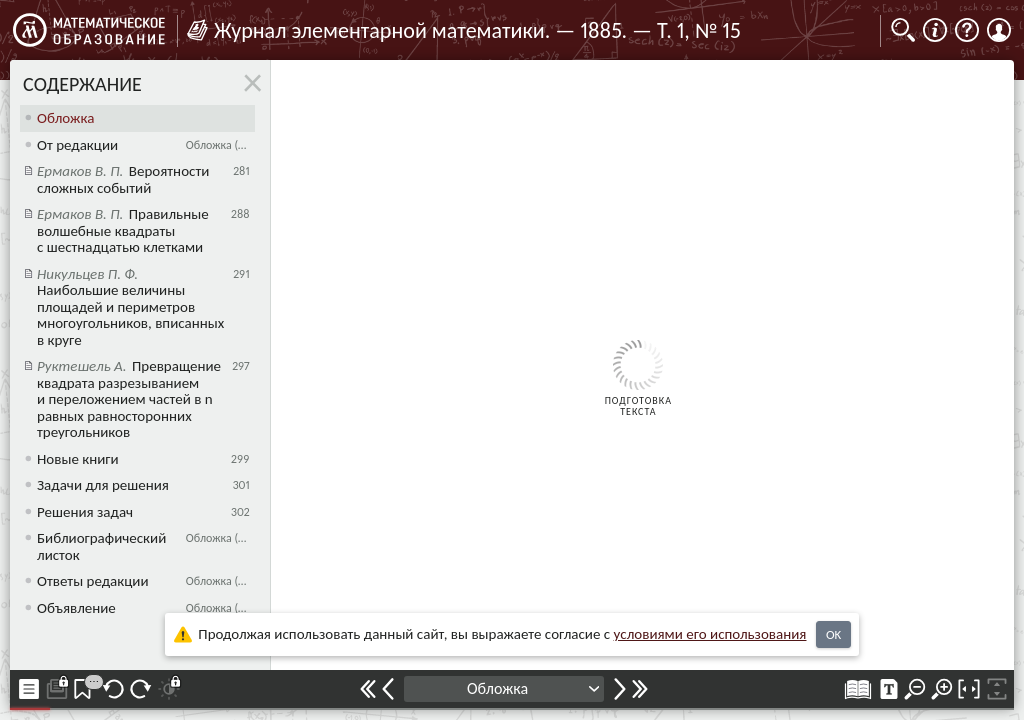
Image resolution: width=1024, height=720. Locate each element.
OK (833, 634)
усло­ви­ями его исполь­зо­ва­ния (710, 634)
